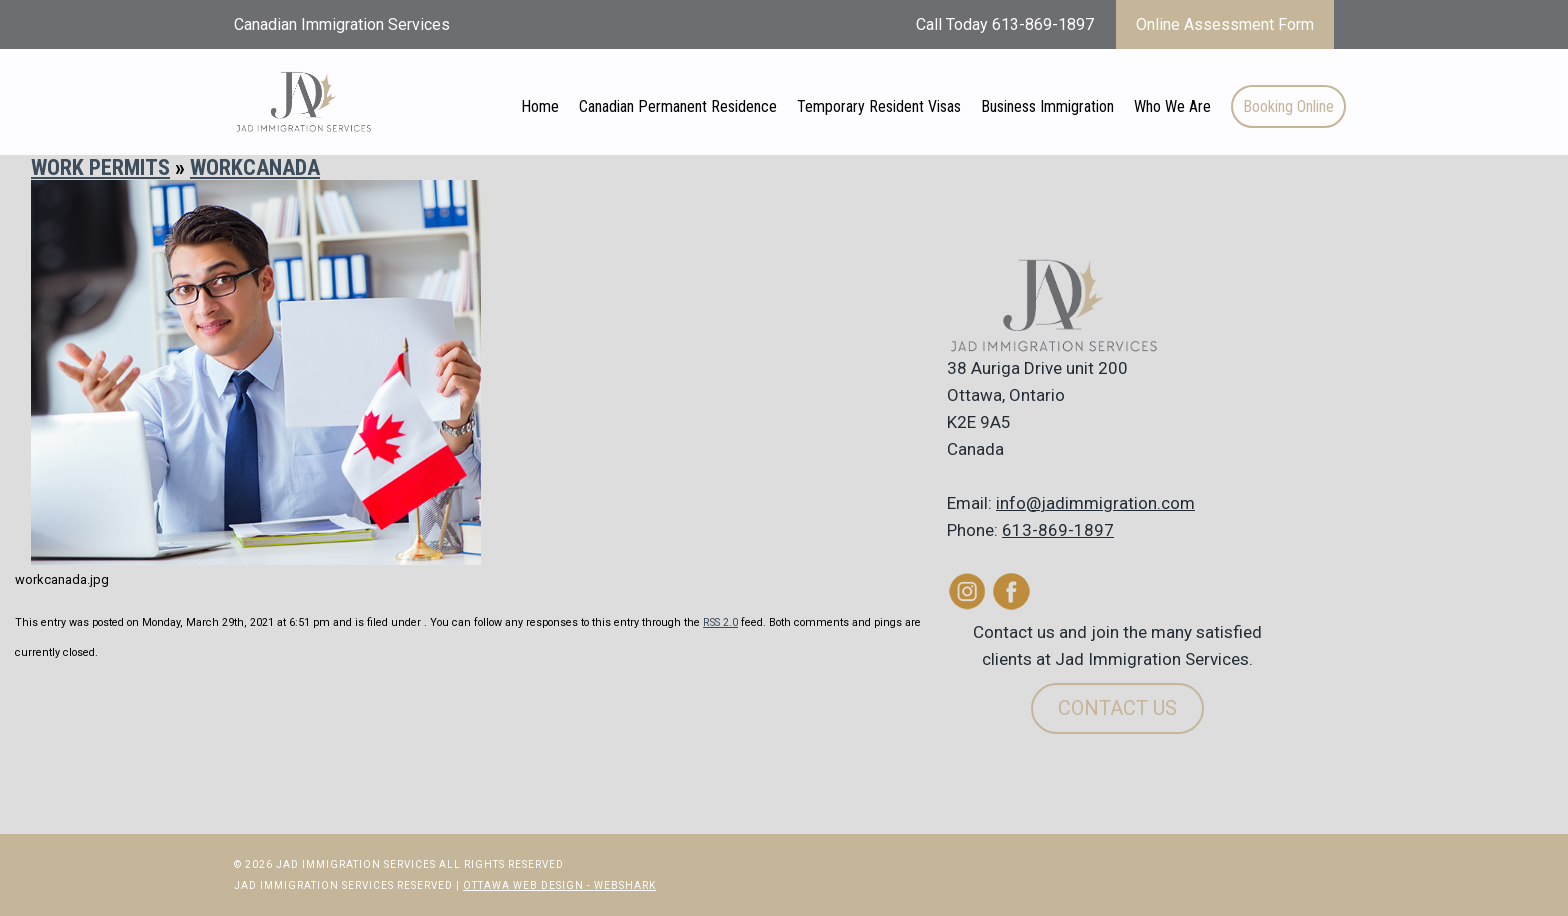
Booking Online (1288, 106)
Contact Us (1117, 708)
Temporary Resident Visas (879, 106)
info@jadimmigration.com (1095, 503)
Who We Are (1172, 106)
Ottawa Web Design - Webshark (559, 885)
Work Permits (100, 167)
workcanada (255, 167)
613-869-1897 (1058, 530)
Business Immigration (1047, 106)
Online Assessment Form (1225, 24)
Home (540, 106)
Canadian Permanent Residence (678, 106)
